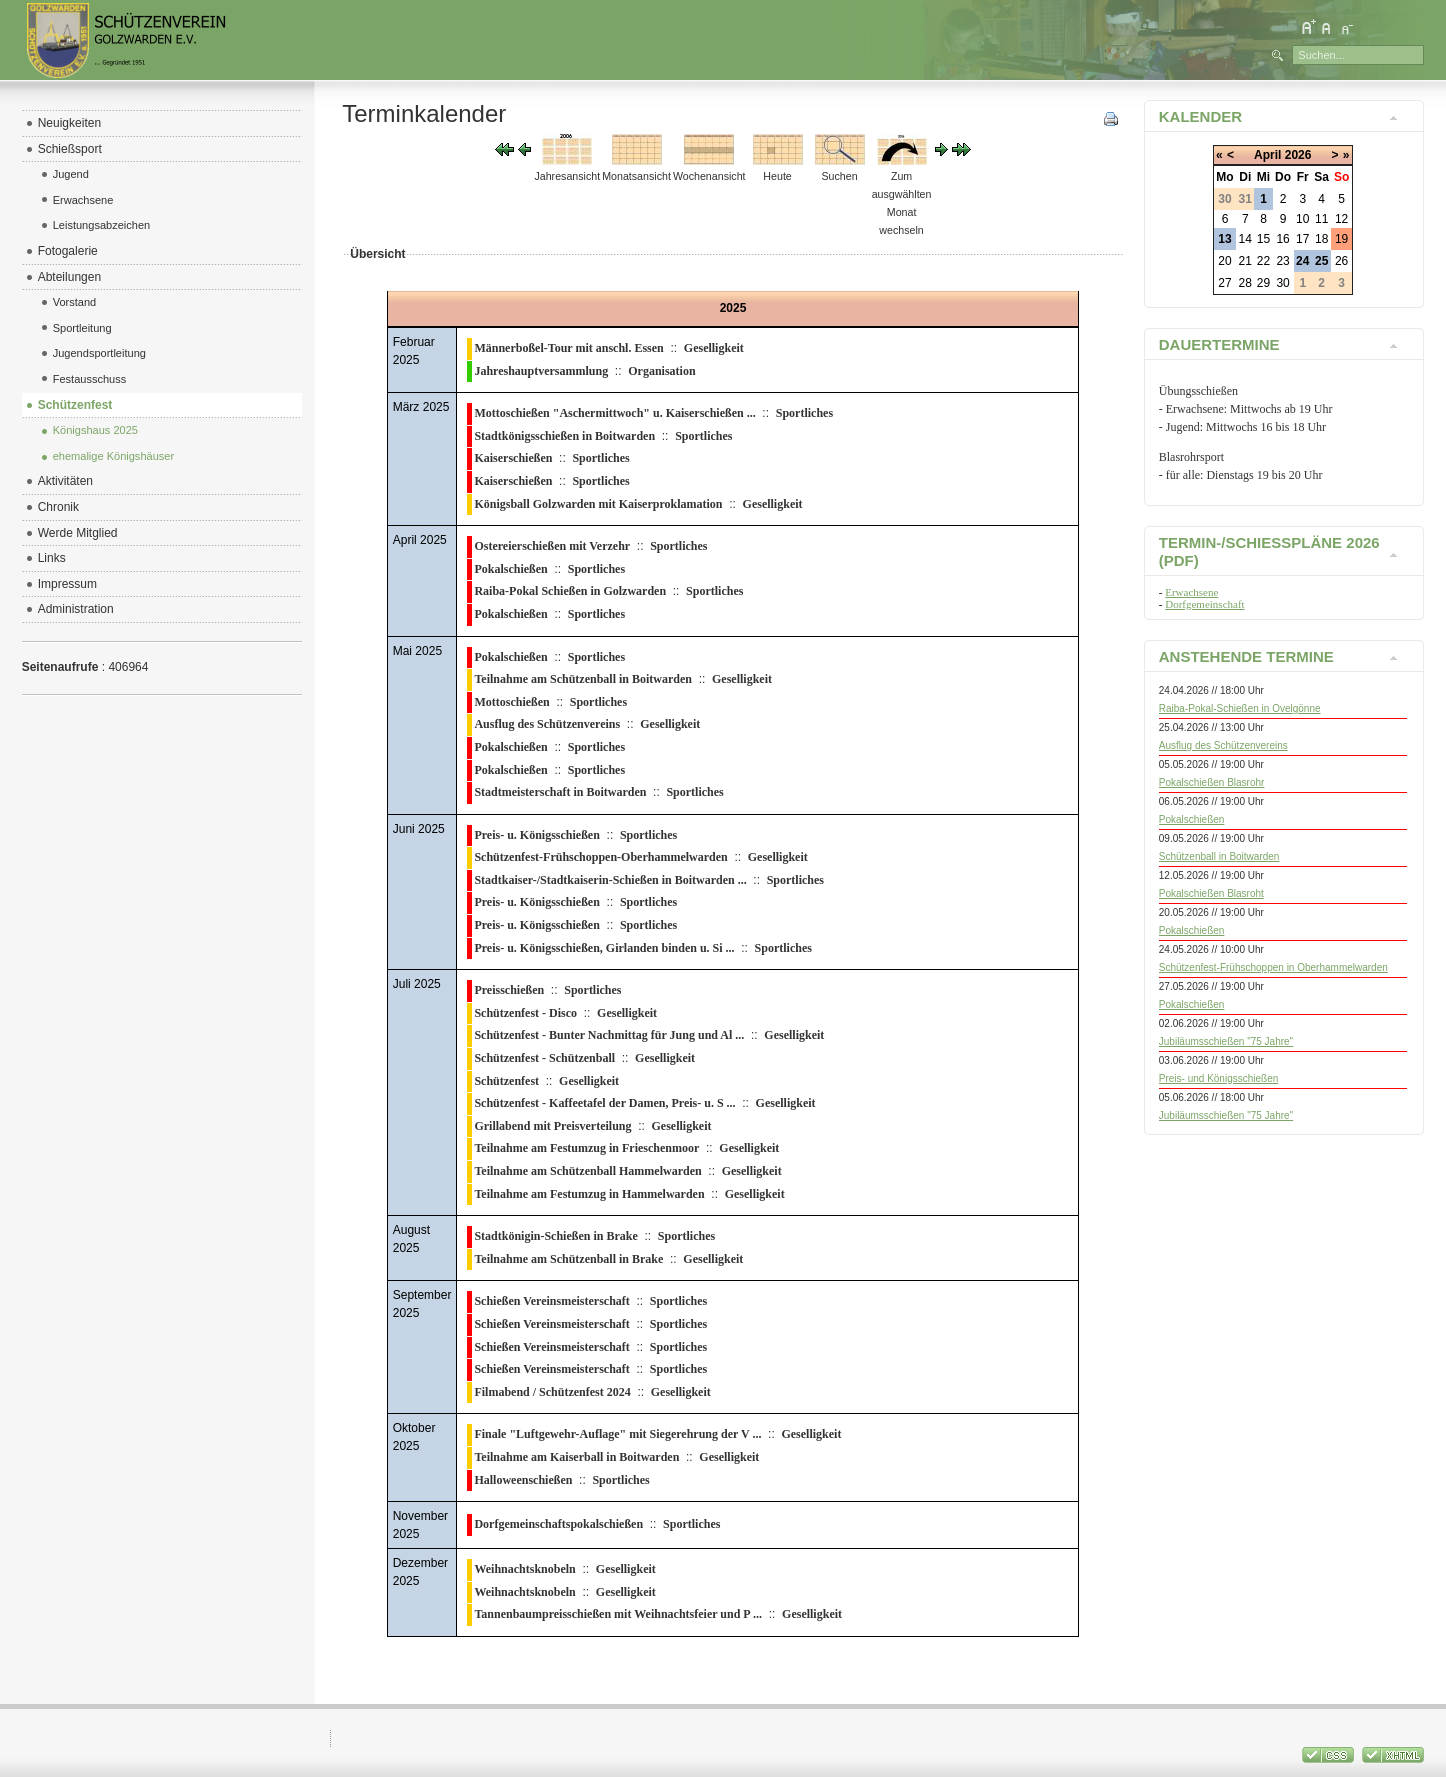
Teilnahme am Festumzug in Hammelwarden (589, 1194)
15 (1263, 239)
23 (1282, 261)
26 (1341, 261)
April (1267, 155)
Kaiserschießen (513, 458)
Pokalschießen (510, 569)
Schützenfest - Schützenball (544, 1058)
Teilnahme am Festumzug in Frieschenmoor (586, 1148)
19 (1341, 239)
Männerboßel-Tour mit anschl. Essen (568, 348)
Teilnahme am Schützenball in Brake (568, 1259)
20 (1224, 261)
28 (1245, 283)
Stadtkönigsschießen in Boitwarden (564, 436)
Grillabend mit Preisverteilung (552, 1126)
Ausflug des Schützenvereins (547, 724)
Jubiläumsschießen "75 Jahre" (1226, 1041)
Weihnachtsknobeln (524, 1569)
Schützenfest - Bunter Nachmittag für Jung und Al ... (609, 1035)
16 (1282, 239)
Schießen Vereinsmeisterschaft (551, 1301)
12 (1341, 219)
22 (1263, 261)
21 (1245, 261)
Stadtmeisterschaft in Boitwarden (560, 792)
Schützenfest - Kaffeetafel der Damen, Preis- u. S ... (604, 1103)
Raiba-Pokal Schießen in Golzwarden (570, 591)
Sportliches (804, 413)
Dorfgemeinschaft (1204, 604)
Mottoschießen (511, 702)
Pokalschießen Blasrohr (1212, 782)
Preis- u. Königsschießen (536, 835)
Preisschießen (509, 990)
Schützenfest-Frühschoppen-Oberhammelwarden (600, 857)
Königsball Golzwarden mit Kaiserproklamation (598, 504)
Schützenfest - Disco (525, 1013)
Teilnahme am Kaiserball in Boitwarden (576, 1457)
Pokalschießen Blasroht (1211, 893)
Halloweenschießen (523, 1480)
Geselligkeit (714, 348)
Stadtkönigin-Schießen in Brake (555, 1236)
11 (1321, 219)
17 (1302, 239)
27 (1224, 283)
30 (1282, 283)
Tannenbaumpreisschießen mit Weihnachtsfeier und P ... (618, 1614)
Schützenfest (506, 1081)
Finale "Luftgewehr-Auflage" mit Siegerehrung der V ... (617, 1434)
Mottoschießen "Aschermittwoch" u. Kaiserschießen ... (614, 413)
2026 (1298, 155)
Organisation (661, 371)
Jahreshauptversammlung (541, 371)
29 (1263, 283)
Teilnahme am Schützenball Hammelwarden (587, 1171)
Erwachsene (1191, 592)
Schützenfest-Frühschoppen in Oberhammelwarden (1273, 967)
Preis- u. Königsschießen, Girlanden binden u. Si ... (604, 948)
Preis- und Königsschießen (1219, 1078)
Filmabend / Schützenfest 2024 (552, 1392)
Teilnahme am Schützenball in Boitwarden (583, 679)
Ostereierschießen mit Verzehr (552, 546)
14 (1245, 239)
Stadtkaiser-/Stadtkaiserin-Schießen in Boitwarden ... (610, 880)
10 (1302, 219)
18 (1321, 239)
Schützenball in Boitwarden (1219, 856)
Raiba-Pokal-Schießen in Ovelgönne (1240, 708)
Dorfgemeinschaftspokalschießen (558, 1524)
